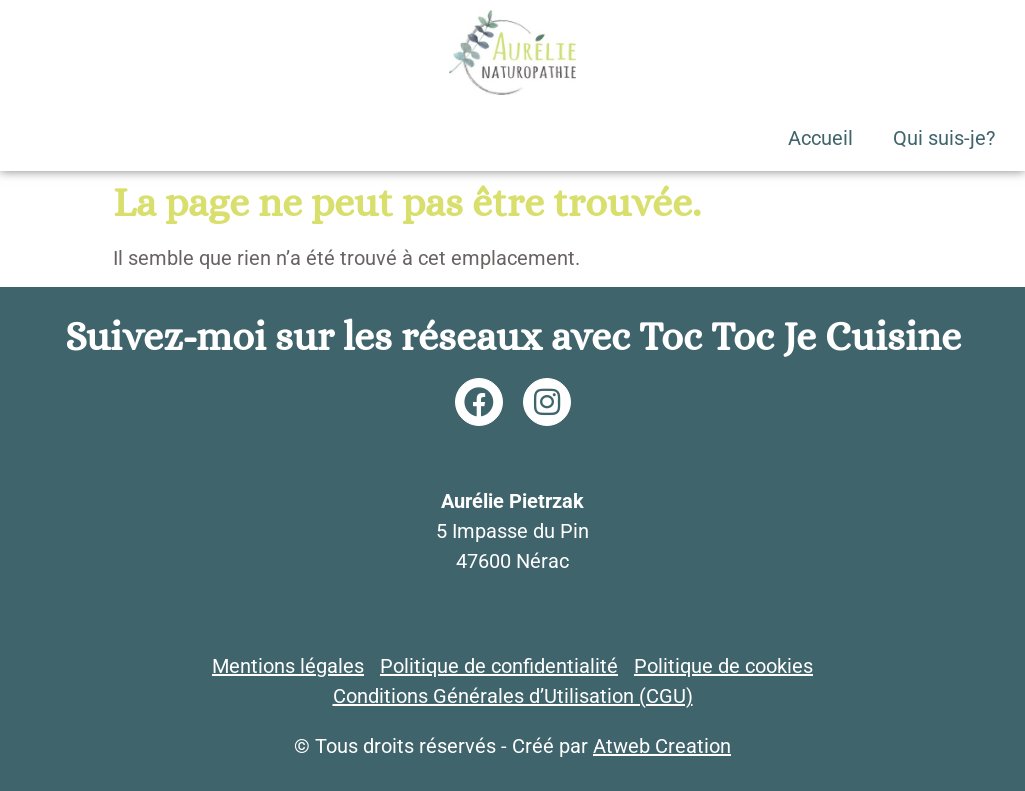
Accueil (820, 138)
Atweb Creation (662, 746)
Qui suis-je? (944, 138)
